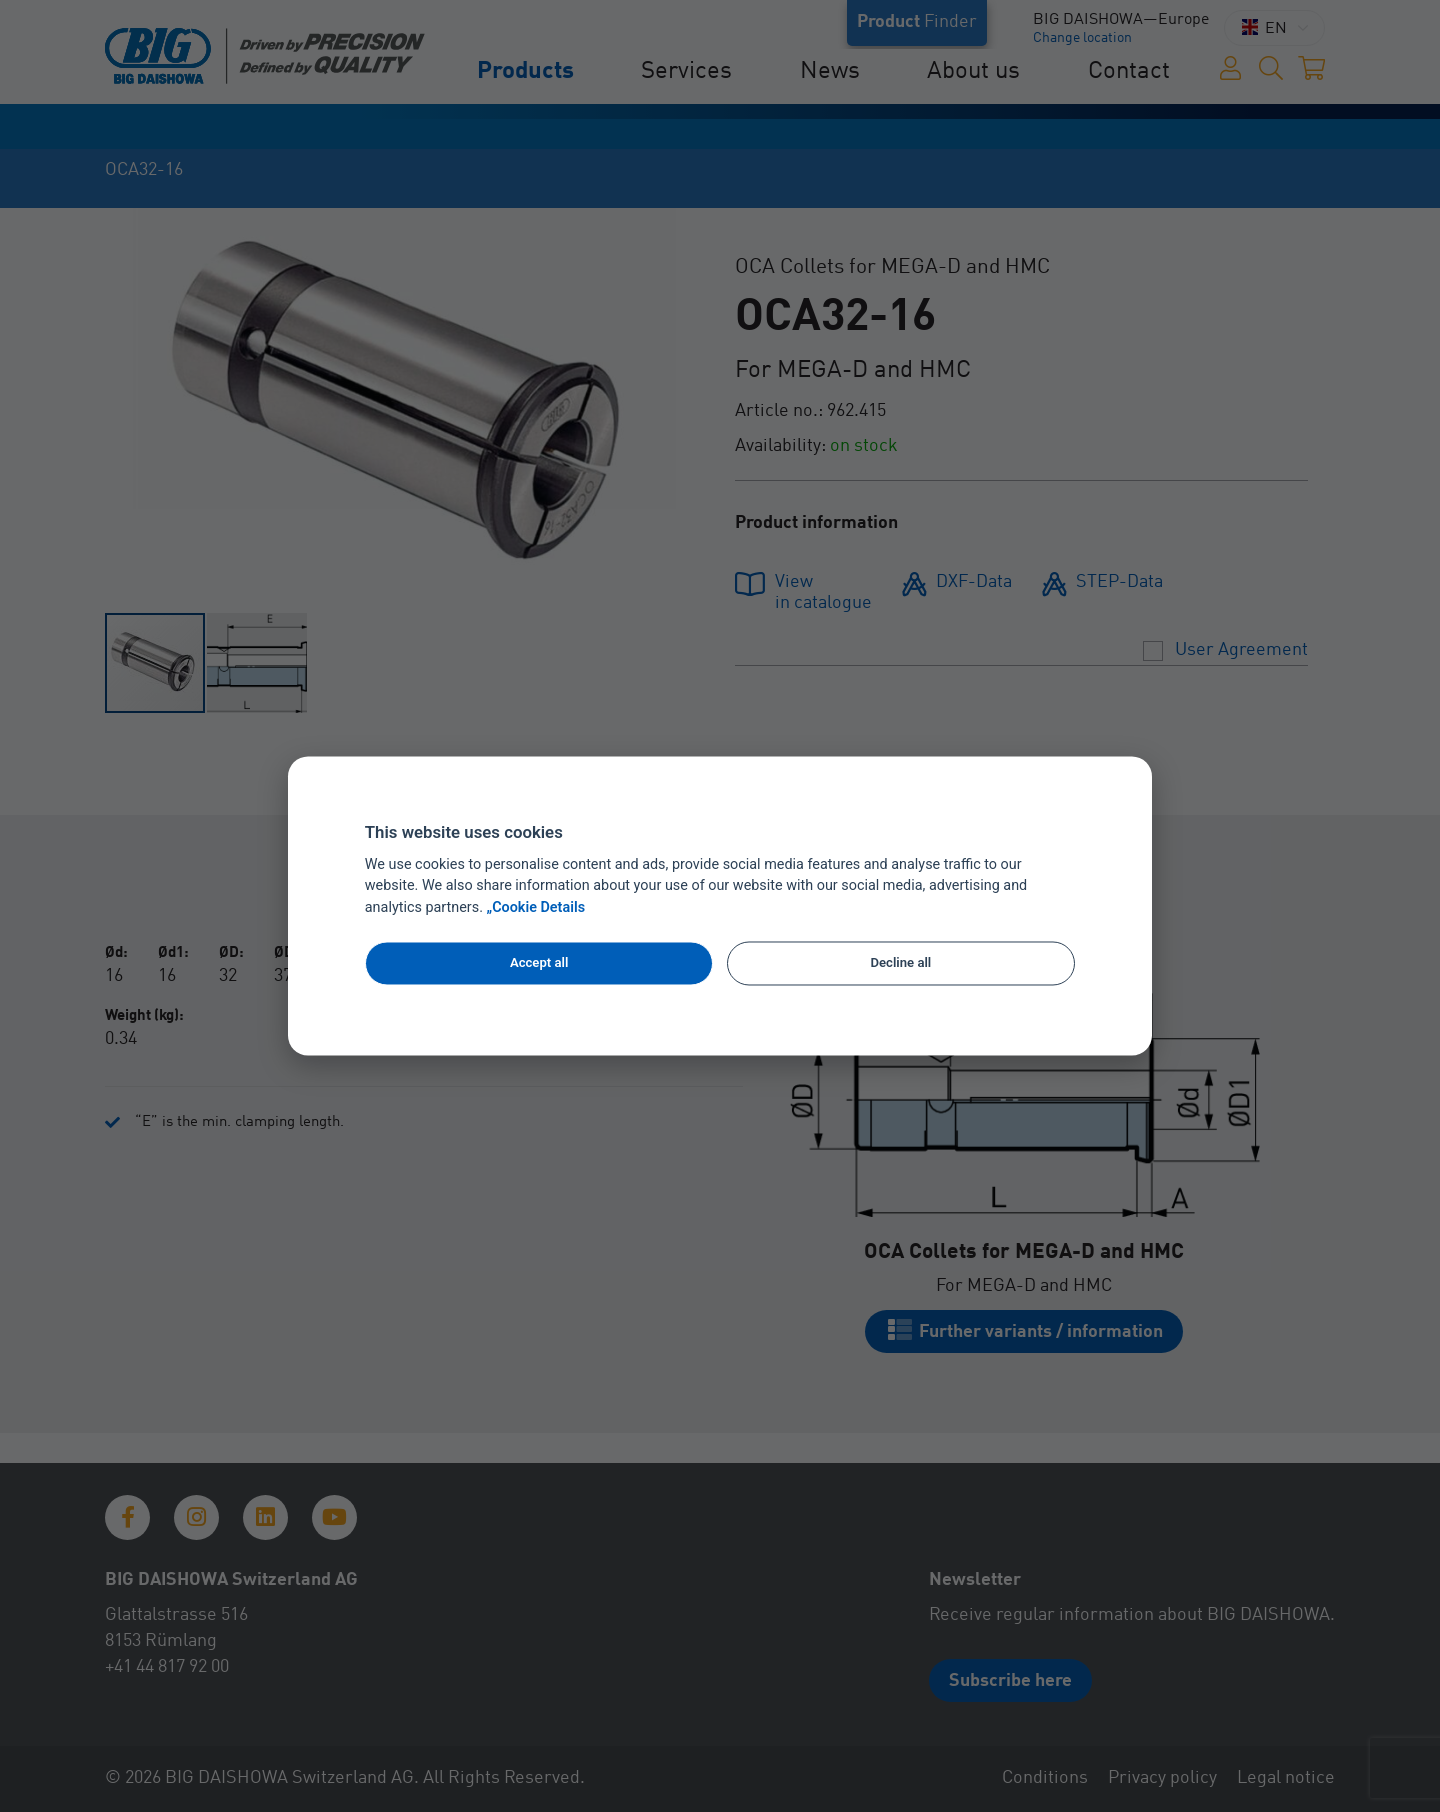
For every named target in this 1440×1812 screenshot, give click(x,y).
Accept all (539, 962)
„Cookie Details (536, 908)
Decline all (901, 962)
